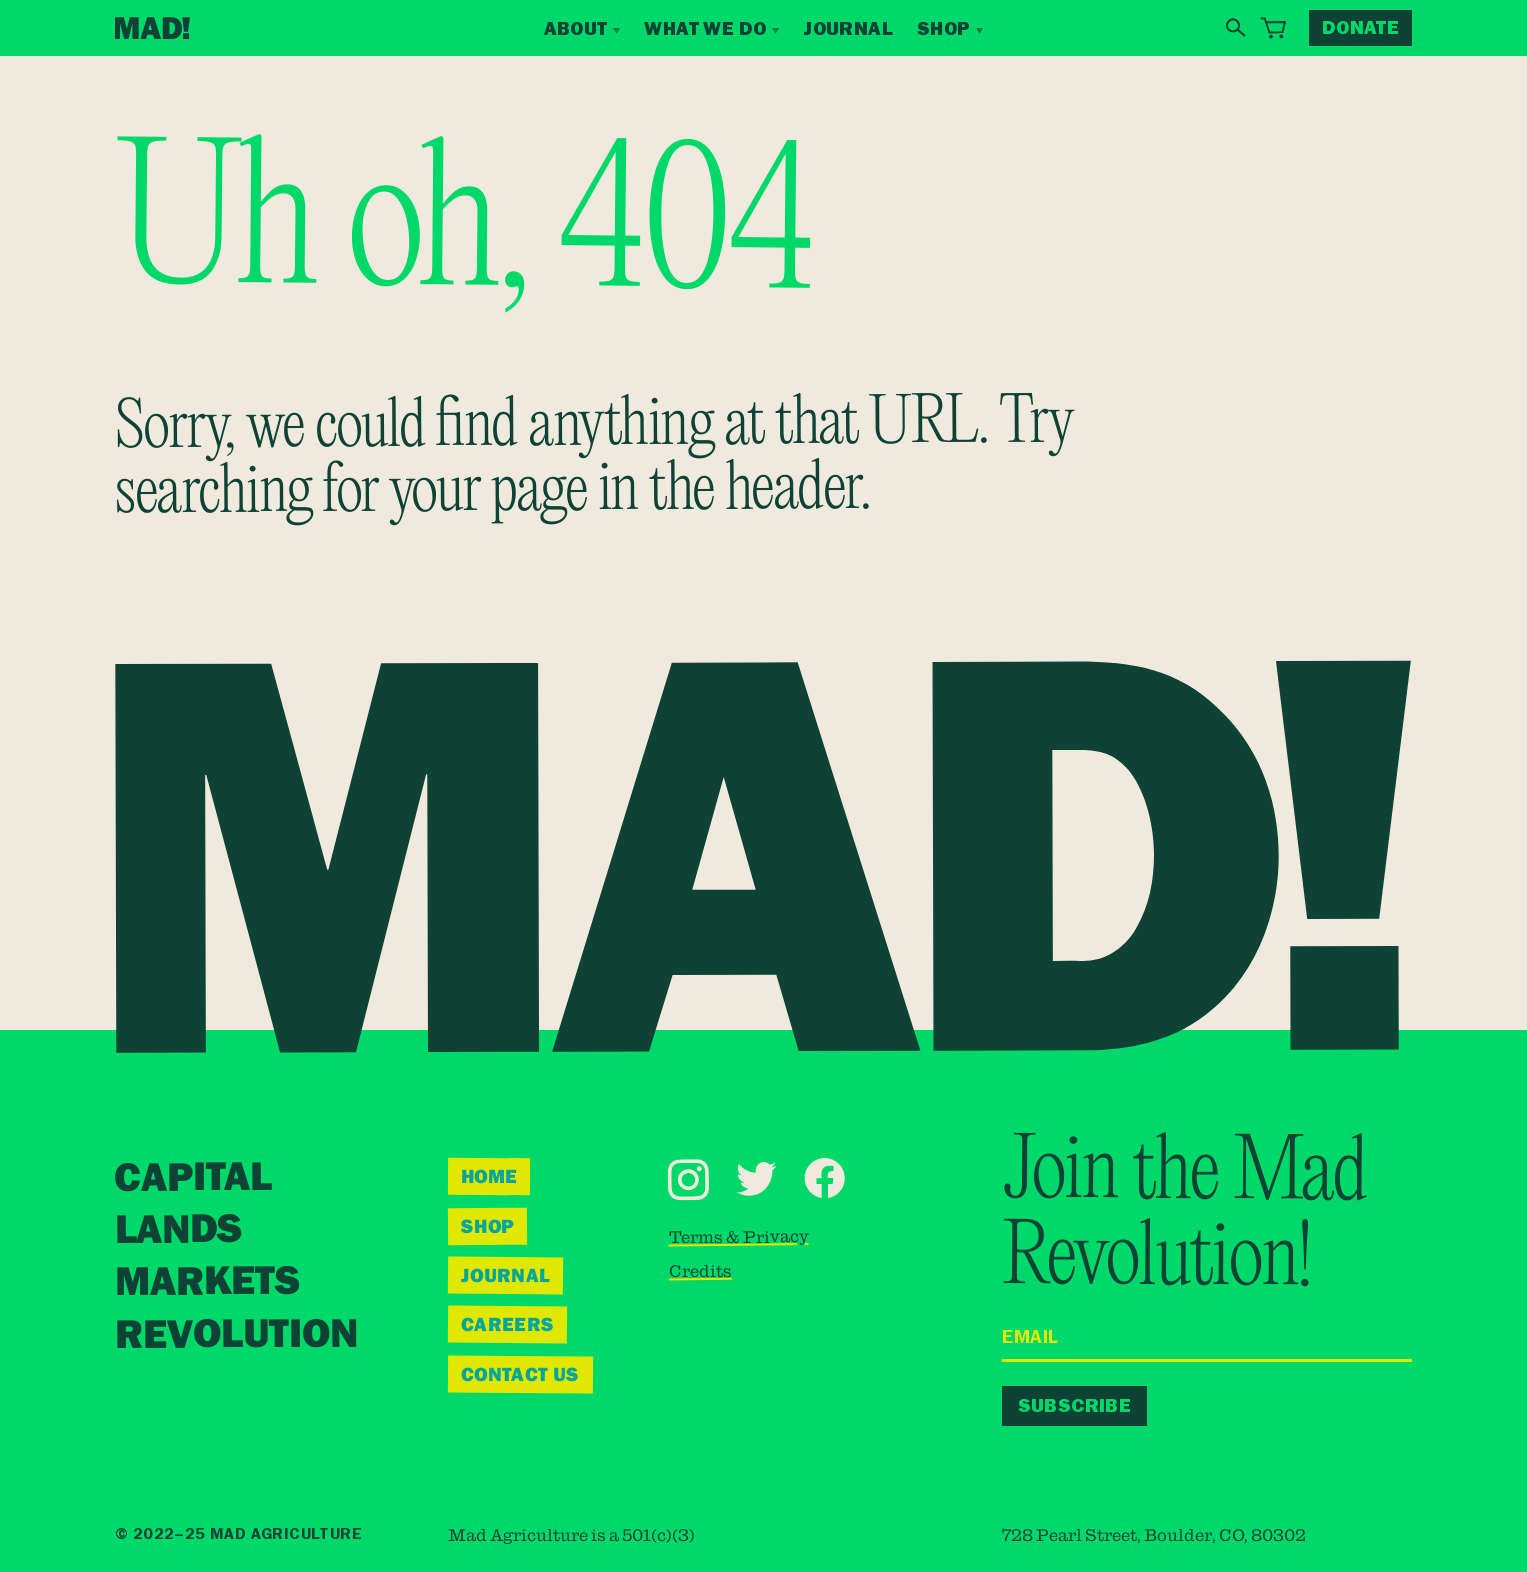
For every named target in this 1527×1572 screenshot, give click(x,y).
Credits (700, 1271)
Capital (193, 1178)
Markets (207, 1282)
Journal (848, 28)
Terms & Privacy (739, 1236)
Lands (177, 1231)
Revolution (236, 1335)
